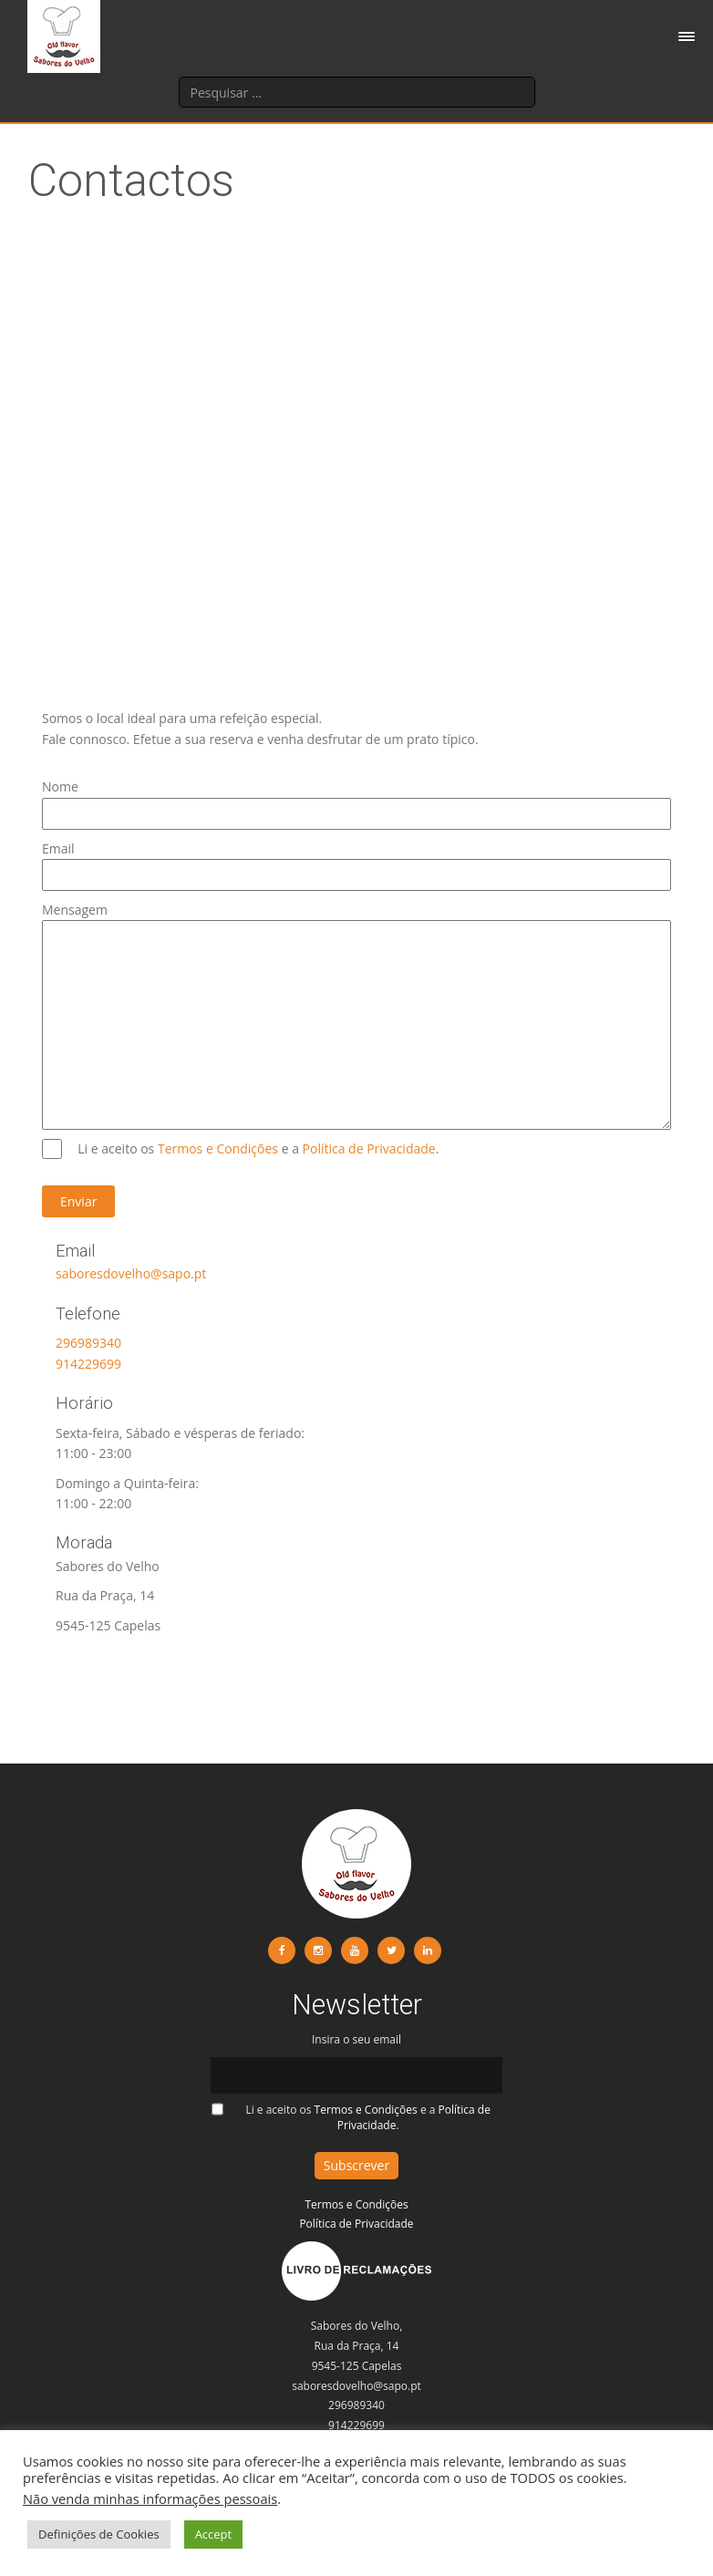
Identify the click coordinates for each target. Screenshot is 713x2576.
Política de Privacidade (369, 1148)
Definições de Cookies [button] (99, 2534)
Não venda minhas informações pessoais (150, 2498)
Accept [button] (213, 2534)
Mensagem (356, 919)
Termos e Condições (220, 1148)
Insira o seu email (356, 2058)
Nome (356, 800)
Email (356, 862)
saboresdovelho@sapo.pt (131, 1273)
